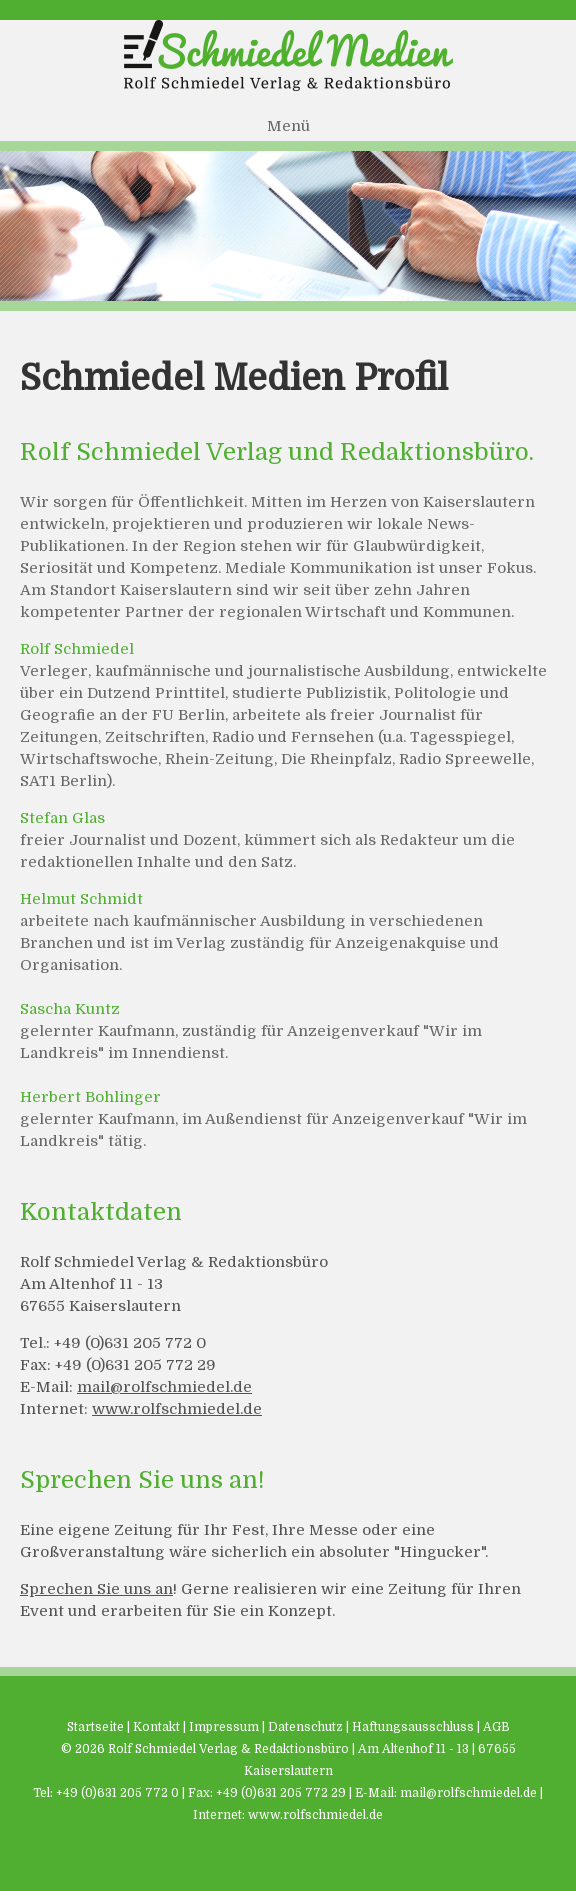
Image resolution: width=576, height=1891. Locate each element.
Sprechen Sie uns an (96, 1589)
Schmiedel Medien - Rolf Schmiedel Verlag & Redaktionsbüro (288, 55)
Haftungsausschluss (413, 1727)
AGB (496, 1727)
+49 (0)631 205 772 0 (117, 1793)
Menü (288, 126)
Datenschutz (305, 1727)
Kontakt (156, 1727)
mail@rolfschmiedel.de (164, 1387)
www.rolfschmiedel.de (177, 1409)
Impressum (224, 1727)
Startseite (95, 1727)
